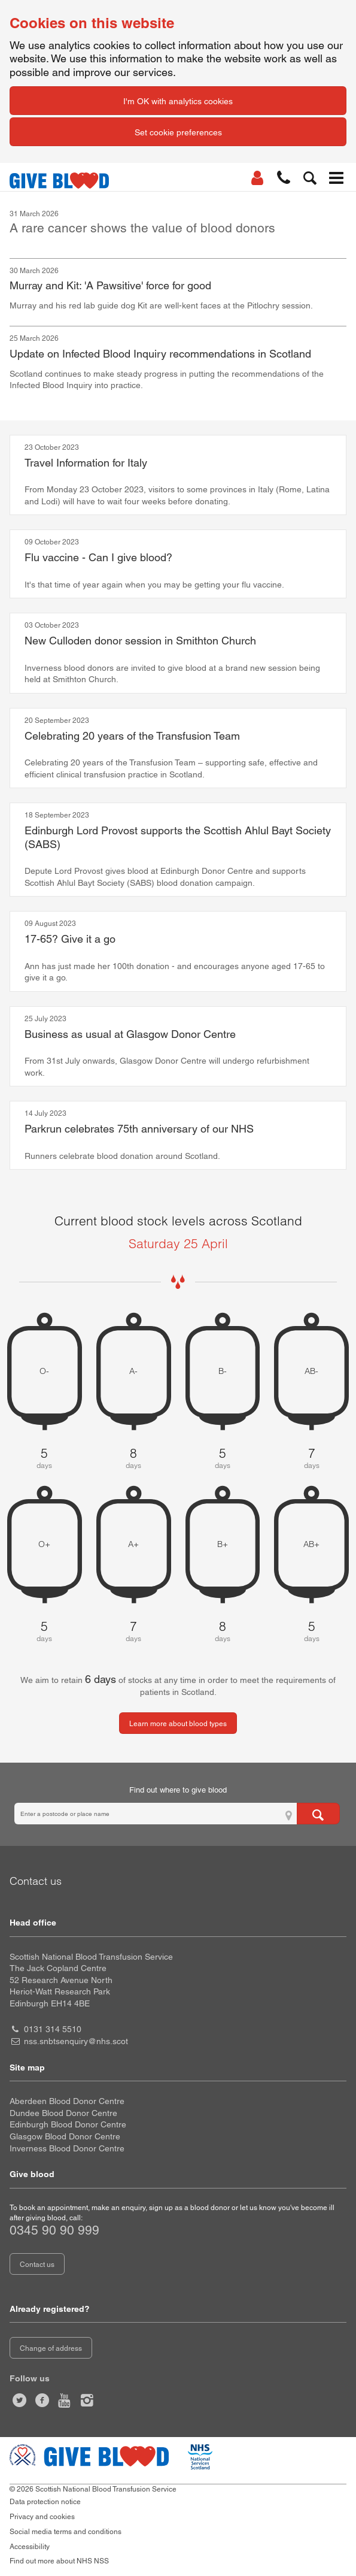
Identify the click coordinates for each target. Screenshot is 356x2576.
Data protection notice (45, 2502)
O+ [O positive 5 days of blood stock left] (44, 1544)
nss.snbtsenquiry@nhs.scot (76, 2041)
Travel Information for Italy (86, 462)
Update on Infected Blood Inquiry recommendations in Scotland (160, 353)
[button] (284, 177)
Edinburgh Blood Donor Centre (68, 2124)
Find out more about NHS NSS (59, 2561)
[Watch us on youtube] (64, 2400)
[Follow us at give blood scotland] (87, 2400)
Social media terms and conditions (65, 2531)
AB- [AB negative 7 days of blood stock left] (311, 1371)
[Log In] (257, 177)
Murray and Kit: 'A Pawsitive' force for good (110, 285)
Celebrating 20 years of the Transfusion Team (132, 735)
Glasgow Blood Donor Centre (65, 2136)
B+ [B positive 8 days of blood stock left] (222, 1544)
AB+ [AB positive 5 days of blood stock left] (311, 1544)
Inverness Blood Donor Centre (67, 2148)
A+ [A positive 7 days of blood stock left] (133, 1544)
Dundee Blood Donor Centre (63, 2113)
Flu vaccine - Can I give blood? (98, 557)
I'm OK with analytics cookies (178, 101)
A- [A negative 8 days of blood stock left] (133, 1371)
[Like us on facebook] (42, 2400)
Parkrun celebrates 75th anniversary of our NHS (139, 1128)
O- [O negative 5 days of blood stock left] (44, 1371)
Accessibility (30, 2546)
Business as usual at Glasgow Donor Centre (130, 1034)
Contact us (37, 2264)
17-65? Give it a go (70, 939)
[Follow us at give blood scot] (20, 2400)
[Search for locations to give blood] (318, 1813)
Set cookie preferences (178, 132)
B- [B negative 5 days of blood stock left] (222, 1371)
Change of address (51, 2348)
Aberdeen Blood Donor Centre (67, 2101)
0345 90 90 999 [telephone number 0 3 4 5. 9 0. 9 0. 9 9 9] (54, 2230)
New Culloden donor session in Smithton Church (140, 640)
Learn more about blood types (178, 1724)
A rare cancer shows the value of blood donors (142, 227)
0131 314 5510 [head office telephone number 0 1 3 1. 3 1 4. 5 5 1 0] (52, 2029)
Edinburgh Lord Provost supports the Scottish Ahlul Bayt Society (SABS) (178, 837)
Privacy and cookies (42, 2517)
